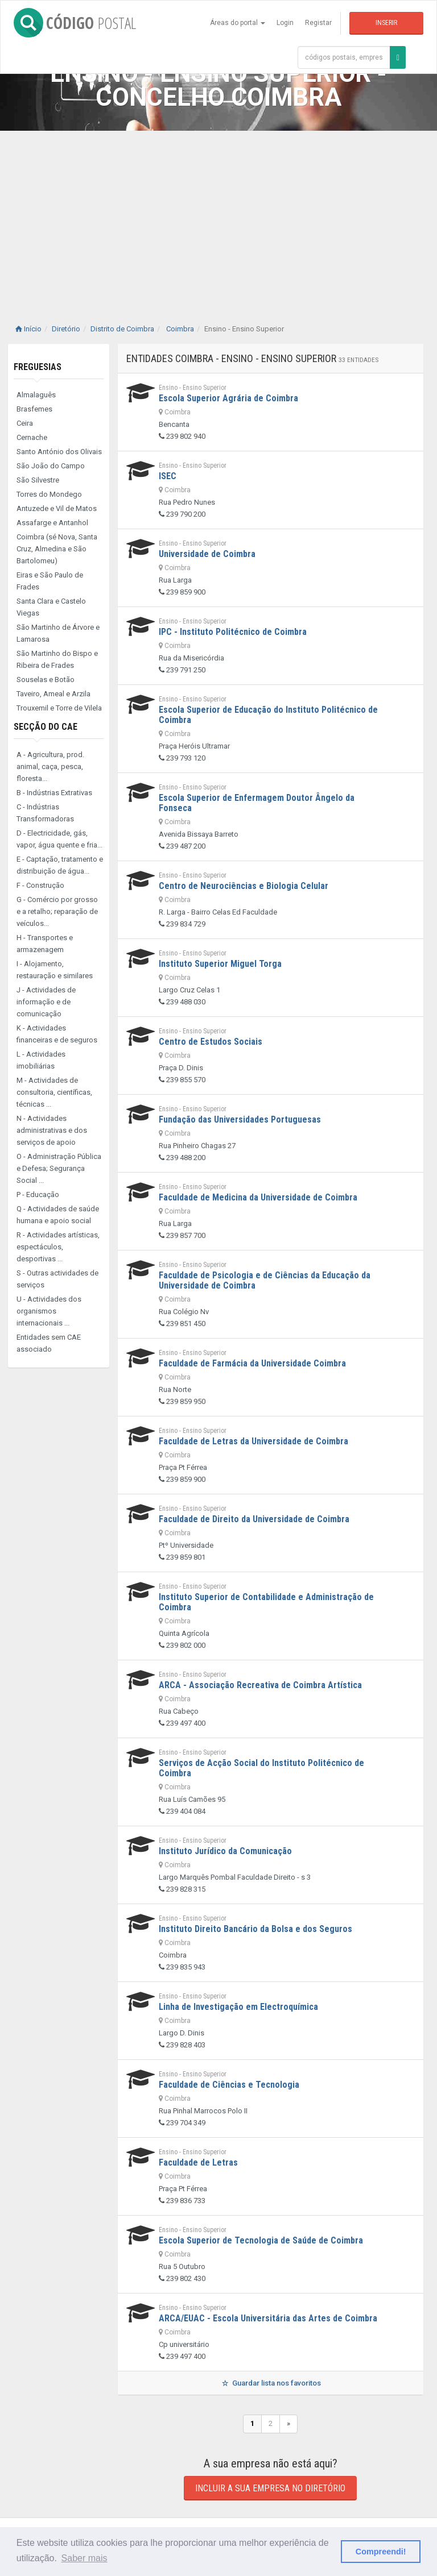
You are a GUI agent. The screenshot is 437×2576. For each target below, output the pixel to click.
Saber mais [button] (84, 2558)
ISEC (167, 476)
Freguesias (37, 367)
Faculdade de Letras (198, 2162)
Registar (318, 23)
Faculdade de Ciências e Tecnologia (229, 2084)
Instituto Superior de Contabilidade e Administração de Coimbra (266, 1602)
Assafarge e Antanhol (52, 522)
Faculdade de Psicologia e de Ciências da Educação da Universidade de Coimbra (264, 1280)
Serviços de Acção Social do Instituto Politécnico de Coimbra (261, 1768)
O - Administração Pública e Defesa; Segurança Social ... (59, 1168)
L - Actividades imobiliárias (41, 1060)
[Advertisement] (218, 216)
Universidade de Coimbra (207, 554)
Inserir (386, 23)
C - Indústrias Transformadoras (45, 813)
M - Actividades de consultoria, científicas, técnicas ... (54, 1092)
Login (285, 23)
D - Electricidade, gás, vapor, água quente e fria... (59, 839)
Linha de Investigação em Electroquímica (238, 2006)
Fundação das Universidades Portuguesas (240, 1119)
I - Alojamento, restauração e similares (55, 969)
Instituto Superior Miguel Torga (220, 963)
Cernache (32, 437)
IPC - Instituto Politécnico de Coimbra (233, 631)
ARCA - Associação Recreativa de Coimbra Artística (260, 1685)
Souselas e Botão (46, 679)
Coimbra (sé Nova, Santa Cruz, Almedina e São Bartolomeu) (57, 549)
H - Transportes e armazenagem (45, 943)
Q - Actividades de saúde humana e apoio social (58, 1214)
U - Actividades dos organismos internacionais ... (49, 1311)
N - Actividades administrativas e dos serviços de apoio (52, 1130)
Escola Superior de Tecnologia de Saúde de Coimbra (261, 2240)
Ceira (25, 423)
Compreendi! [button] (381, 2551)
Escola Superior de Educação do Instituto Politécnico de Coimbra (268, 714)
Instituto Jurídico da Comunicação (225, 1851)
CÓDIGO (75, 23)
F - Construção (40, 885)
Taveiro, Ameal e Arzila (53, 693)
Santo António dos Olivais (59, 451)
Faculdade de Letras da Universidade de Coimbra (253, 1441)
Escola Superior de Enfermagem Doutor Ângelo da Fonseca (256, 802)
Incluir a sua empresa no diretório (270, 2488)
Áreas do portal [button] (237, 23)
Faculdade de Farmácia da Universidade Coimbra (252, 1363)
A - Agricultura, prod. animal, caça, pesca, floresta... (50, 766)
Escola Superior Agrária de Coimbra (228, 398)
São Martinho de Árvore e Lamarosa (58, 633)
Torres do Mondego (49, 494)
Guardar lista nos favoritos (270, 2383)
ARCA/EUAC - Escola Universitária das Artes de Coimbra (268, 2318)
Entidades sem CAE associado (49, 1343)
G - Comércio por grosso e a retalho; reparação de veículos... (57, 911)
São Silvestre (38, 480)
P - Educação (38, 1194)
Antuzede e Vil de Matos (57, 508)
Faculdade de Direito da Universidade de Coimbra (254, 1519)
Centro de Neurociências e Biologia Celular (243, 885)
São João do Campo (51, 466)
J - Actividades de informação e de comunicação (46, 1002)
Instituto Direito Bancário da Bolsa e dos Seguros (255, 1928)
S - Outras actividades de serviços (57, 1279)
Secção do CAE (45, 726)
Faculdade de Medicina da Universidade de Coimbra (258, 1197)
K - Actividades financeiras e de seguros (57, 1034)
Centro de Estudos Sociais (210, 1041)
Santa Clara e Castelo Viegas (51, 607)
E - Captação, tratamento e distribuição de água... (60, 865)
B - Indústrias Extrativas (54, 792)
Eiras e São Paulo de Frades (50, 581)
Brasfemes (34, 409)
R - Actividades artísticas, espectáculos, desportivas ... (58, 1247)
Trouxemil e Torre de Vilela (59, 708)
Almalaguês (36, 394)
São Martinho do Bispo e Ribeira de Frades (57, 659)
